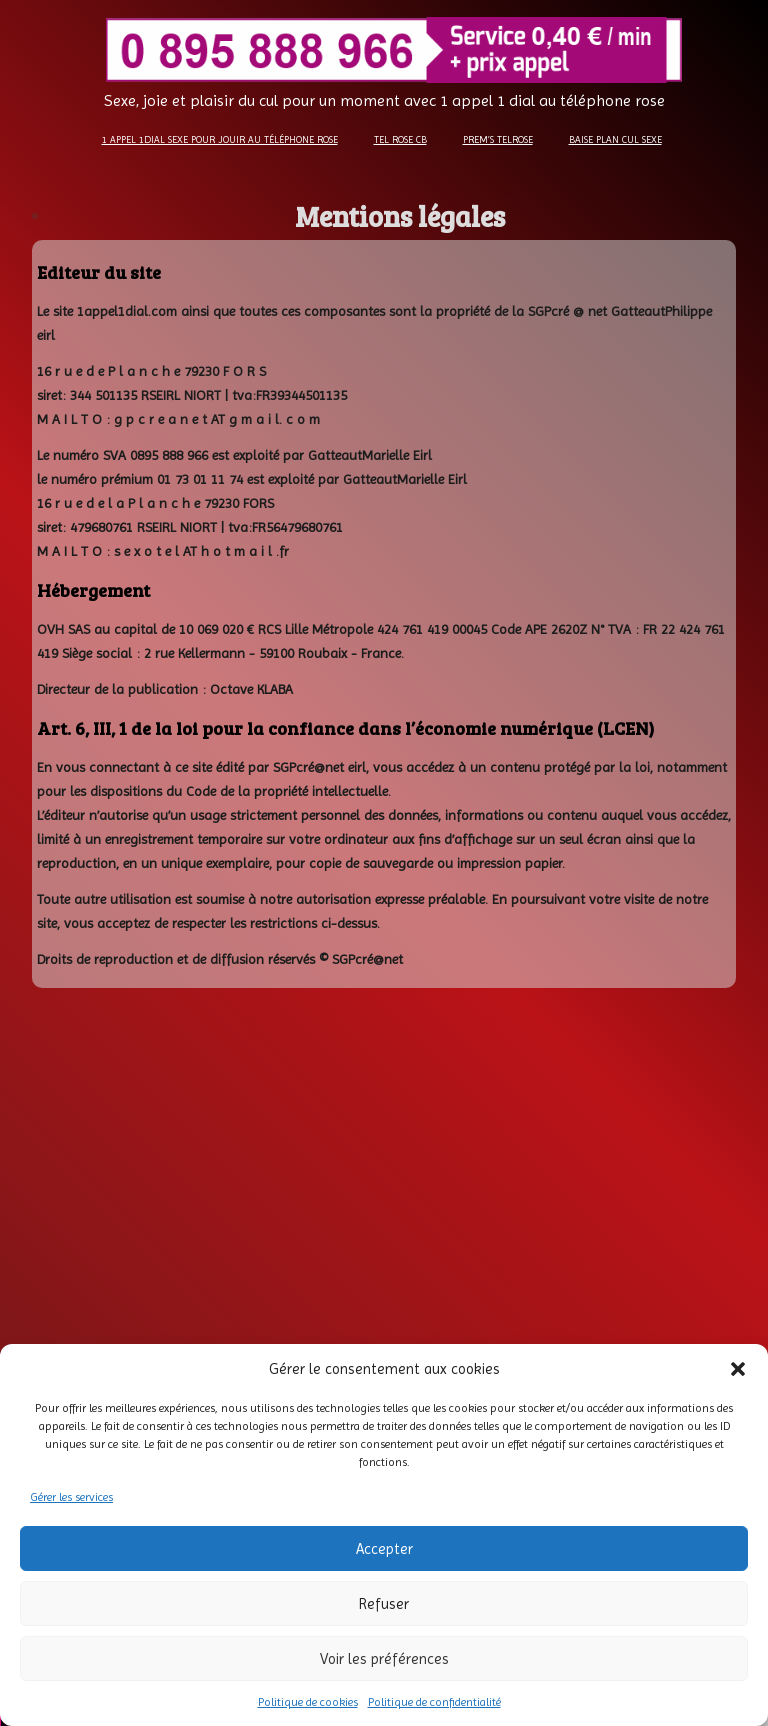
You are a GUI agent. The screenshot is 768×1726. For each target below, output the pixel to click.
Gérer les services (71, 1497)
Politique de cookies (308, 1702)
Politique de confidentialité (434, 1702)
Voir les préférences (384, 1659)
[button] (738, 1369)
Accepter (384, 1549)
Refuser (384, 1604)
